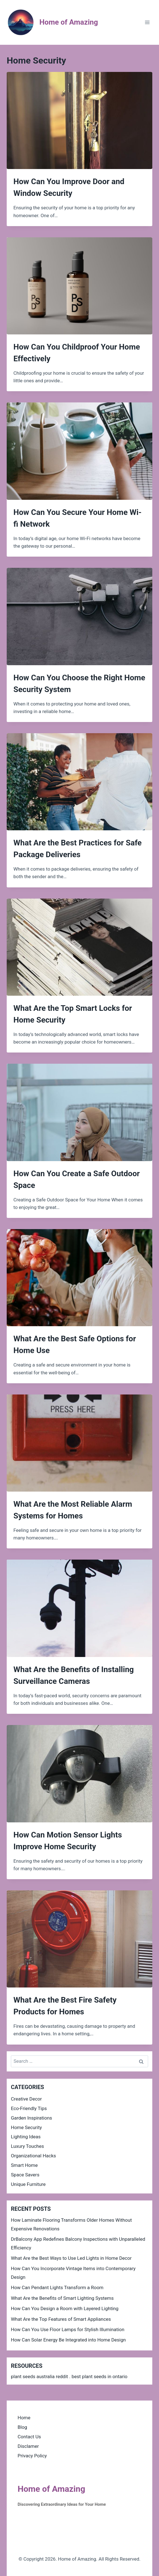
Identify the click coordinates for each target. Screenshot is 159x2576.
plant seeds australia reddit (39, 2376)
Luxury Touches (27, 2146)
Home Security (26, 2127)
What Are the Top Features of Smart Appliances (61, 2319)
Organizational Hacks (33, 2155)
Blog (22, 2427)
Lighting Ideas (26, 2136)
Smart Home (24, 2165)
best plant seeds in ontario (99, 2376)
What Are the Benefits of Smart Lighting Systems (62, 2298)
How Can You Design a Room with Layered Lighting (64, 2308)
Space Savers (25, 2174)
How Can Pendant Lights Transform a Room (57, 2287)
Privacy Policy (32, 2455)
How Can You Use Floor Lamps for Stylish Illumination (67, 2329)
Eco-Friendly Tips (29, 2108)
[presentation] (79, 120)
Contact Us (29, 2436)
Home (24, 2417)
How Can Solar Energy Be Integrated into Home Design (68, 2340)
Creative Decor (26, 2099)
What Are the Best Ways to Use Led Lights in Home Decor (71, 2258)
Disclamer (28, 2446)
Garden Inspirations (31, 2118)
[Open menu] (147, 22)
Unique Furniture (28, 2184)
